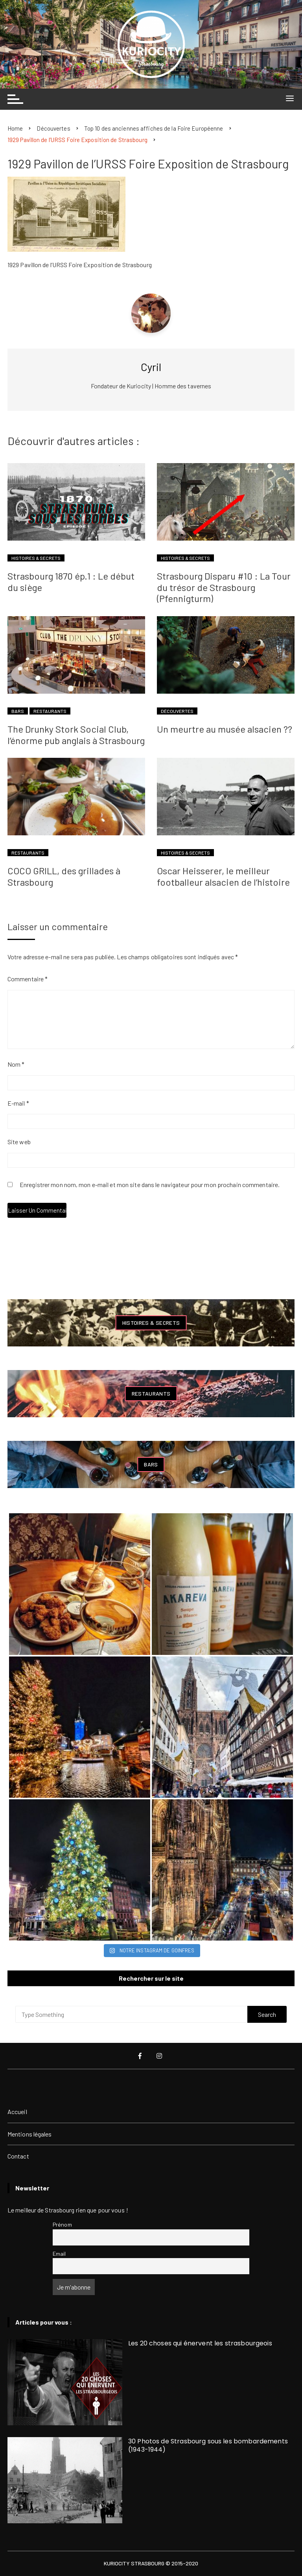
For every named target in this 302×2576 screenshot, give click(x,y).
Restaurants (49, 711)
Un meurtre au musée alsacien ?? (224, 729)
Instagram (159, 2056)
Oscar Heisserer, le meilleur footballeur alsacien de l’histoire (223, 876)
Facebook (140, 2056)
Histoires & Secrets (36, 558)
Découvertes (177, 711)
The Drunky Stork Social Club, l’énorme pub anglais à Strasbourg (76, 734)
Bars (17, 711)
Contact (18, 2156)
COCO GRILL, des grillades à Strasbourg (63, 876)
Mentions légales (29, 2134)
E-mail (18, 1103)
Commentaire (27, 978)
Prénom (62, 2224)
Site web (19, 1141)
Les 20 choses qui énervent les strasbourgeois (200, 2343)
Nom (16, 1064)
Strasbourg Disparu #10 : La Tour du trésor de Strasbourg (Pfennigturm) (224, 587)
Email (59, 2253)
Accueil (17, 2111)
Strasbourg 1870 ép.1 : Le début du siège (70, 581)
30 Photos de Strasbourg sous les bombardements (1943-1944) (208, 2445)
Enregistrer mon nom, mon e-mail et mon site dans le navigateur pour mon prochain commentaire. (150, 1185)
